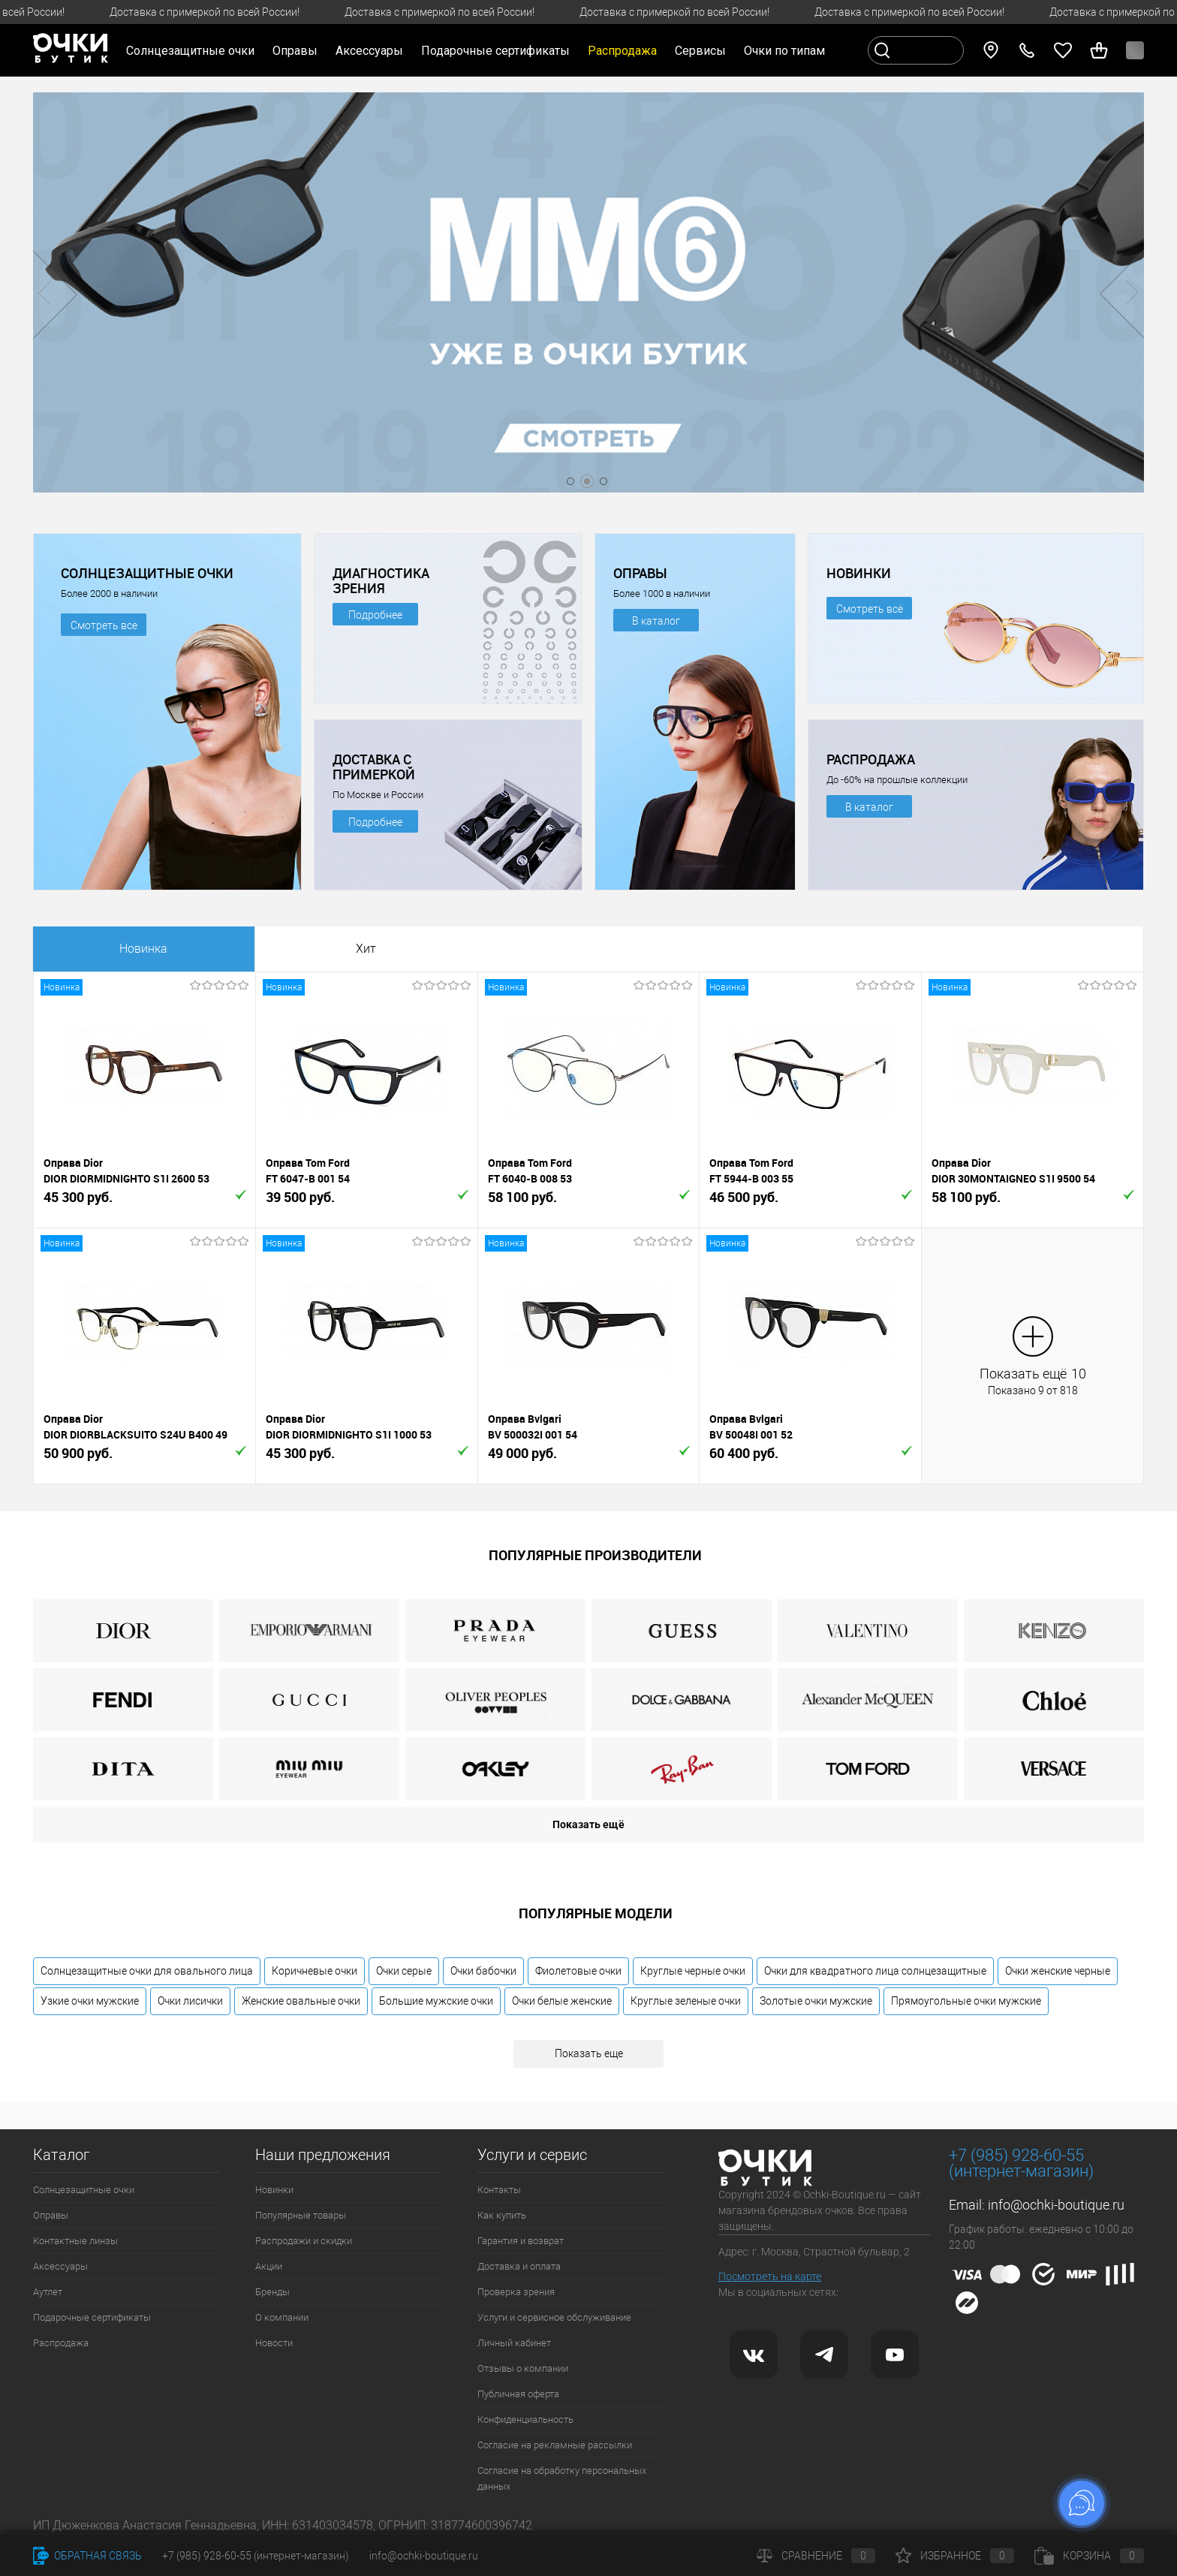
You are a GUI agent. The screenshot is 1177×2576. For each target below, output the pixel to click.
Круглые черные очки (692, 1971)
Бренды (272, 2291)
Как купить (501, 2215)
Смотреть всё (869, 609)
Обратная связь (87, 2556)
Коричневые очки (314, 1971)
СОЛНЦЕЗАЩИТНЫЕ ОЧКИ (147, 572)
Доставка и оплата (519, 2266)
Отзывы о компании (522, 2368)
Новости (274, 2343)
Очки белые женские (562, 2001)
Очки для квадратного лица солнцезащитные (875, 1971)
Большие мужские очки (436, 2001)
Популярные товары (300, 2215)
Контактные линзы (75, 2240)
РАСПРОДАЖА (870, 759)
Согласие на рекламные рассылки (554, 2445)
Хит (366, 949)
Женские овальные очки (301, 2001)
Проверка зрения (516, 2291)
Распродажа (61, 2343)
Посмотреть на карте (769, 2276)
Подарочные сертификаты (495, 51)
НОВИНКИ (858, 572)
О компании (282, 2317)
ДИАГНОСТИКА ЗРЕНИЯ (381, 580)
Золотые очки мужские (816, 2001)
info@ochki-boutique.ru (1056, 2205)
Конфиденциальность (525, 2419)
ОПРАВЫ (640, 572)
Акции (268, 2266)
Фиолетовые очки (578, 1971)
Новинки (274, 2189)
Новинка (143, 949)
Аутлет (47, 2291)
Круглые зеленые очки (686, 2001)
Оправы (50, 2215)
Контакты (499, 2189)
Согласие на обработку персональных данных (561, 2478)
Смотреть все (104, 625)
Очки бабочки (483, 1971)
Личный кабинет (514, 2343)
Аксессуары (60, 2266)
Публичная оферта (518, 2394)
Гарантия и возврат (520, 2240)
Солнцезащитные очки (83, 2189)
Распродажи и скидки (303, 2240)
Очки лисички (190, 2001)
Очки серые (404, 1971)
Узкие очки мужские (90, 2001)
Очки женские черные (1057, 1971)
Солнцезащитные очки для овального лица (147, 1971)
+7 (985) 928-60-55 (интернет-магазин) (255, 2556)
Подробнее (375, 615)
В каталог (656, 621)
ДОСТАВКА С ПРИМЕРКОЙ (374, 767)
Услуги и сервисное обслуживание (554, 2317)
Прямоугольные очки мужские (966, 2001)
